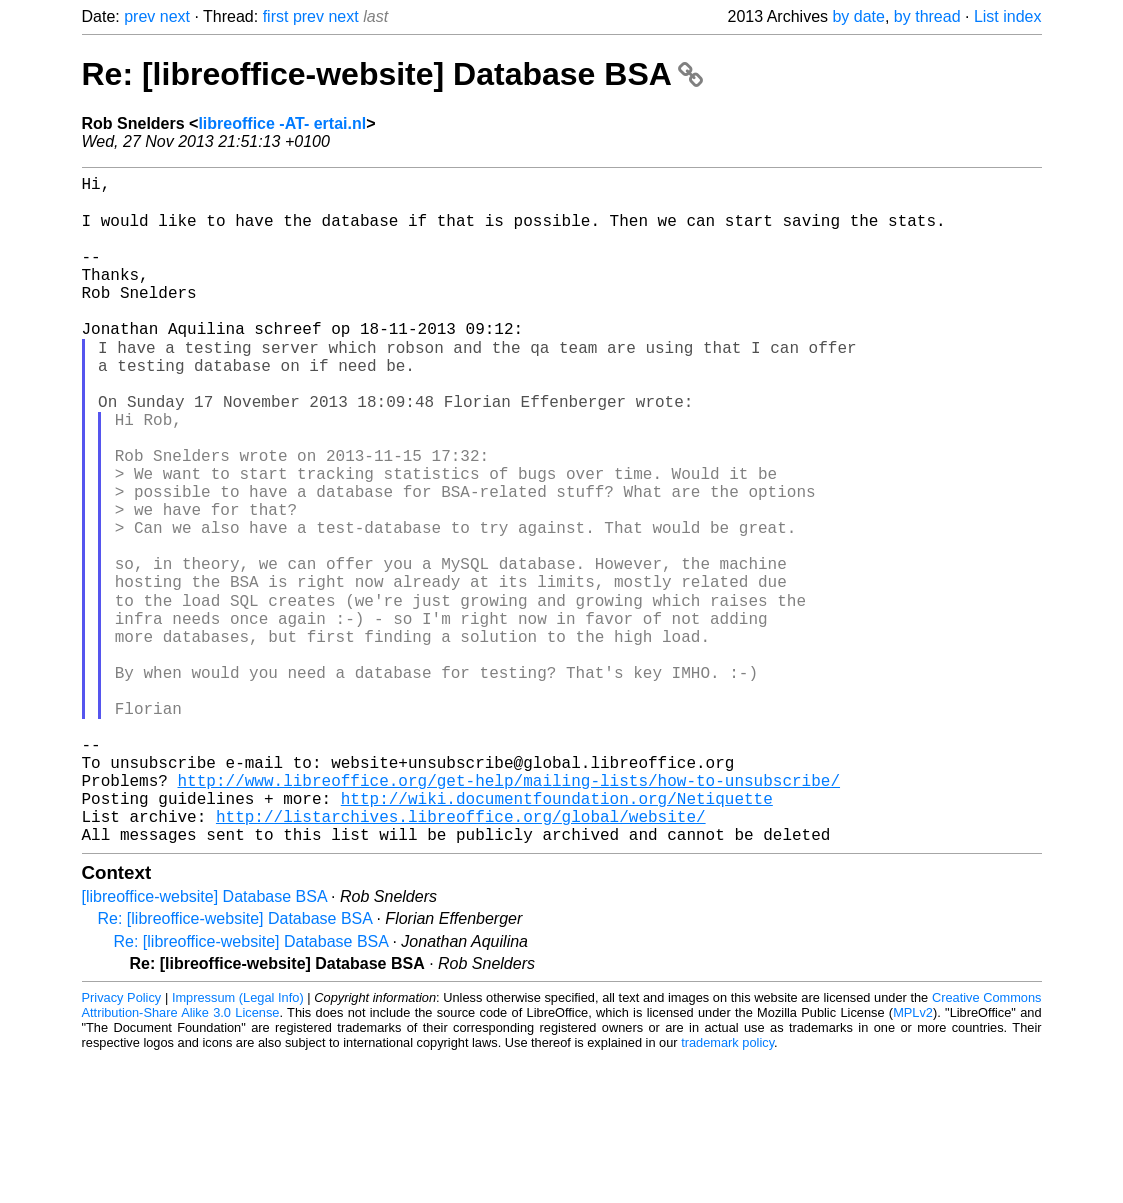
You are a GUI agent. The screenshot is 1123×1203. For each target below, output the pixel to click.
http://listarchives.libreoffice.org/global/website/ (461, 957)
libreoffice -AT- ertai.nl (282, 123)
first (276, 16)
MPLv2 (913, 1157)
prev (139, 16)
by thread (927, 16)
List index (1008, 16)
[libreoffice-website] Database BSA (204, 1041)
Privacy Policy (122, 1142)
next (175, 16)
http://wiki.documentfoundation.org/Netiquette (557, 935)
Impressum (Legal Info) (238, 1142)
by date (858, 16)
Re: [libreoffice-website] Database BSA (392, 74)
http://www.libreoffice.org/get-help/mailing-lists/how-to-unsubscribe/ (509, 913)
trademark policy (727, 1187)
